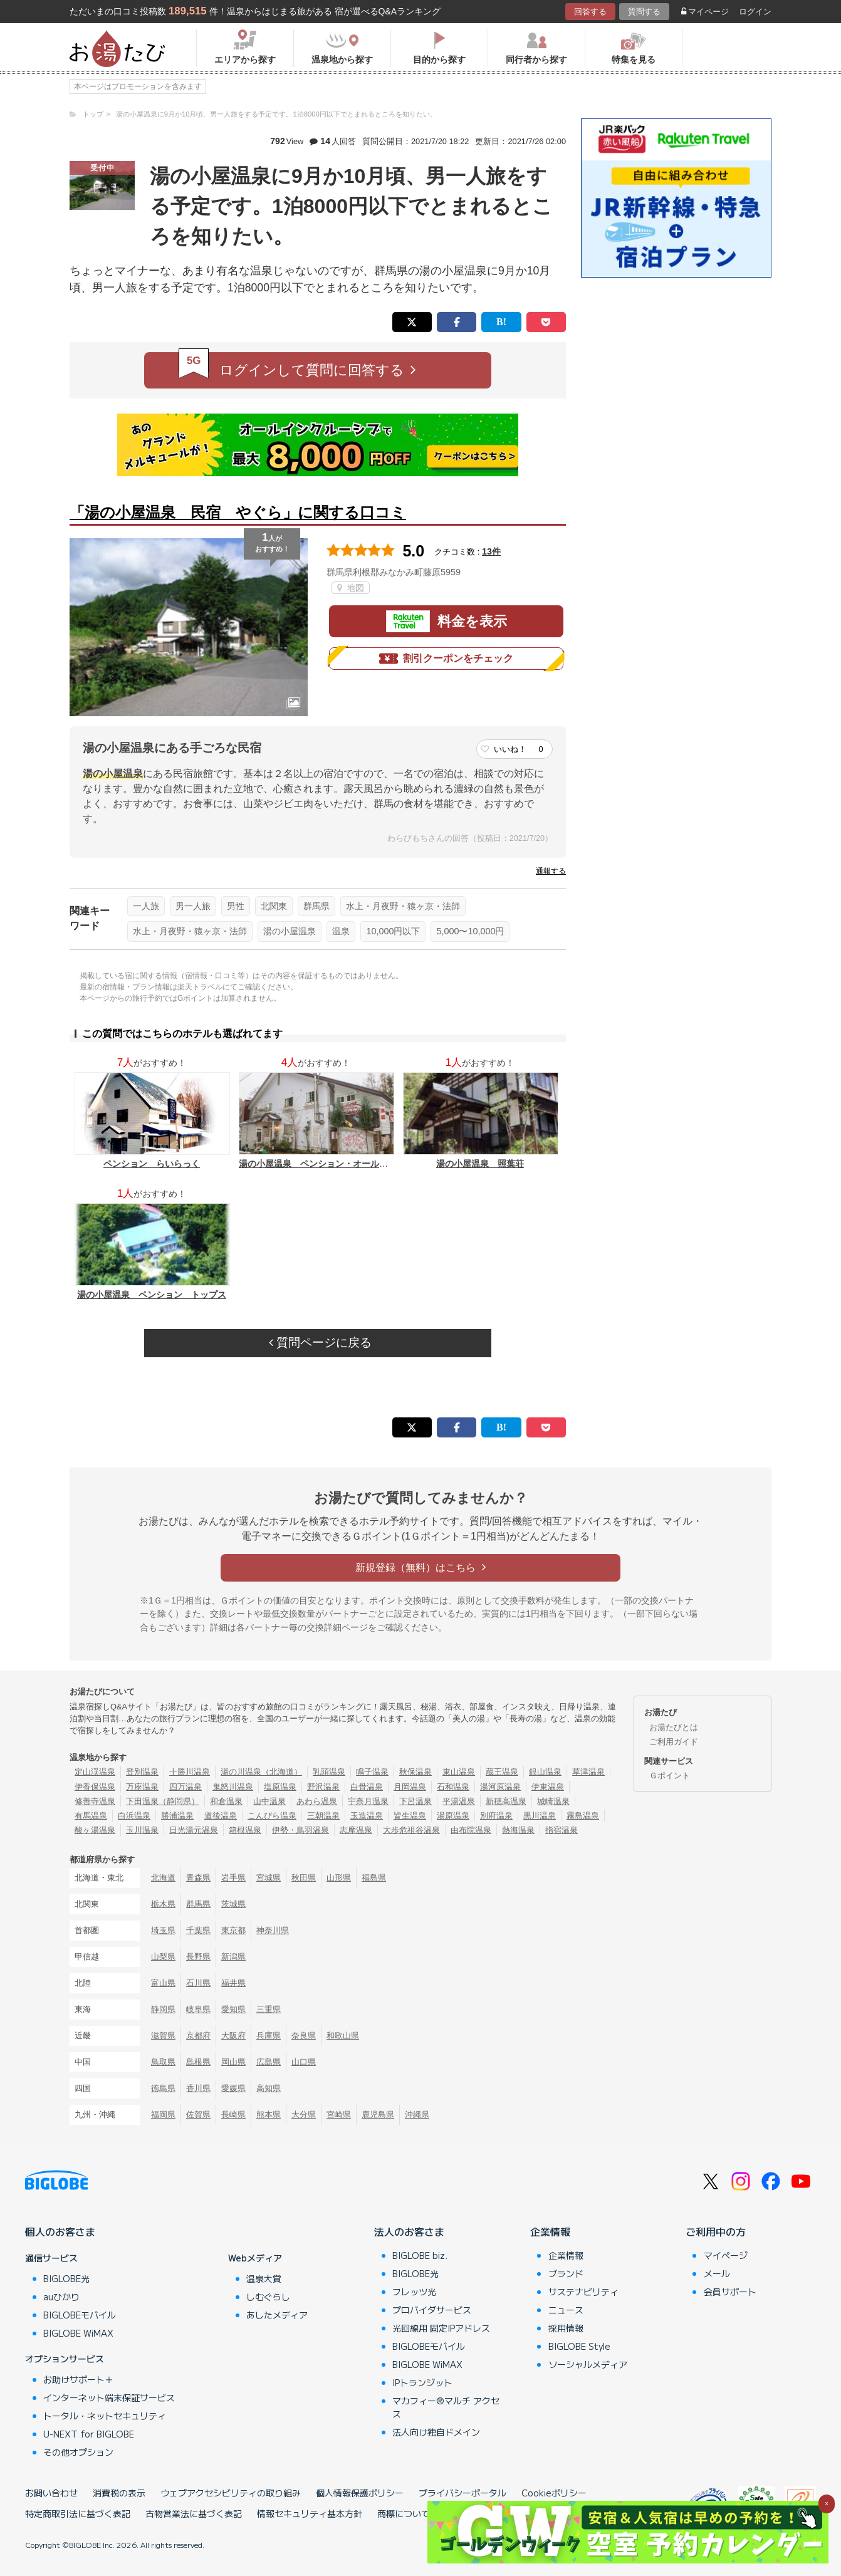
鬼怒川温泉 (232, 1786)
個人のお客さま (60, 2231)
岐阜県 (198, 2009)
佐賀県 (198, 2114)
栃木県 (163, 1904)
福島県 (374, 1877)
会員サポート (730, 2291)
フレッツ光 (414, 2291)
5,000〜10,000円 (470, 931)
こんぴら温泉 (272, 1815)
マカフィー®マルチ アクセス (445, 2407)
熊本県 (268, 2114)
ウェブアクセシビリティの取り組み (230, 2492)
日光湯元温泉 (193, 1830)
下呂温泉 (415, 1801)
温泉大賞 (263, 2278)
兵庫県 (268, 2035)
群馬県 (316, 906)
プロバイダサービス (431, 2309)
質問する (644, 11)
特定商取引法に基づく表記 (77, 2513)
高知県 (268, 2088)
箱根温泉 (245, 1830)
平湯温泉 (458, 1801)
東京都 (233, 1930)
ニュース (565, 2309)
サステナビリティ (583, 2291)
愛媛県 (233, 2088)
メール (717, 2273)
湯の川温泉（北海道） (261, 1771)
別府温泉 (496, 1815)
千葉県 (198, 1930)
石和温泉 (453, 1786)
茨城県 (233, 1904)
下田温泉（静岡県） (162, 1801)
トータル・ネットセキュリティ (104, 2415)
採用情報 (565, 2328)
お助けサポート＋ (78, 2379)
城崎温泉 (553, 1801)
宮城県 (268, 1877)
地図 (350, 588)
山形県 (338, 1877)
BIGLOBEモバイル (79, 2314)
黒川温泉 (539, 1815)
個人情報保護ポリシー (360, 2492)
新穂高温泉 (506, 1801)
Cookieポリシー (554, 2492)
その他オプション (78, 2452)
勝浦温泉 (177, 1815)
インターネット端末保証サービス (109, 2397)
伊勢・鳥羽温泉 (300, 1830)
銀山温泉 (545, 1771)
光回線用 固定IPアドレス (441, 2328)
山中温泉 (269, 1801)
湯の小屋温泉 (289, 931)
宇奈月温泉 (368, 1801)
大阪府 (233, 2035)
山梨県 (163, 1956)
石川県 (198, 1983)
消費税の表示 (119, 2492)
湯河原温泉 (500, 1786)
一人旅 (146, 906)
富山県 (163, 1983)
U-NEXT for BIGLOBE (88, 2433)
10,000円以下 (393, 931)
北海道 (163, 1877)
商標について (403, 2513)
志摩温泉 (356, 1830)
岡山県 (233, 2062)
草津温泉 (588, 1771)
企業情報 (550, 2231)
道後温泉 (220, 1815)
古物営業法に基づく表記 (193, 2513)
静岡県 (163, 2009)
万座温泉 (142, 1786)
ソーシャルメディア (587, 2364)
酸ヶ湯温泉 (95, 1830)
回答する (590, 11)
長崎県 (233, 2114)
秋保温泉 (415, 1771)
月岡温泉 (410, 1786)
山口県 (303, 2062)
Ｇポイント (669, 1775)
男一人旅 (193, 906)
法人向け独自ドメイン (436, 2432)
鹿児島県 (378, 2114)
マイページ (705, 11)
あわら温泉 (316, 1801)
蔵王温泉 (502, 1771)
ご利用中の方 (716, 2231)
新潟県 (233, 1956)
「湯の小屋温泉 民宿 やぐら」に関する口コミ (238, 512)
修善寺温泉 (95, 1801)
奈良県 (303, 2035)
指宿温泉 (561, 1830)
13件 (491, 551)
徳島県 (163, 2088)
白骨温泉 (366, 1786)
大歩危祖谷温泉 (411, 1830)
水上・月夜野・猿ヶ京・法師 (403, 906)
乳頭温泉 (329, 1771)
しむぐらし (268, 2296)
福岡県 (163, 2114)
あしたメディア (277, 2314)
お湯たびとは (673, 1727)
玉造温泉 (366, 1815)
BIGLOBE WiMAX (78, 2333)
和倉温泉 (226, 1801)
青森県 (198, 1877)
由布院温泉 (471, 1830)
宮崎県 (338, 2114)
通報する (551, 871)
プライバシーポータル (462, 2492)
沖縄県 (417, 2114)
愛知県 (233, 2009)
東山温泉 (458, 1771)
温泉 (341, 931)
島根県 (198, 2062)
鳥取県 (163, 2062)
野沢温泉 (323, 1786)
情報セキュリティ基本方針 (309, 2513)
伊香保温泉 (95, 1786)
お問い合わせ (51, 2492)
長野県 (198, 1956)
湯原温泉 (453, 1815)
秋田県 (303, 1877)
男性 (235, 906)
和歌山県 (342, 2035)
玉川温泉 (142, 1830)
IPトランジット (422, 2382)
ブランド (565, 2273)
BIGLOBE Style (579, 2346)
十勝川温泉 (189, 1771)
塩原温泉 (280, 1786)
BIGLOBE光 (66, 2278)
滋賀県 (163, 2035)
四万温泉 (185, 1786)
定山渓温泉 (95, 1771)
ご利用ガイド (673, 1741)
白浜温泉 (134, 1815)
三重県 (268, 2009)
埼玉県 (163, 1930)
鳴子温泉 (372, 1771)
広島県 (268, 2062)
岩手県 (233, 1877)
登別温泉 (142, 1771)
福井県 (233, 1983)
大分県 (303, 2114)
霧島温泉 (583, 1815)
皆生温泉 (410, 1815)
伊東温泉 (547, 1786)
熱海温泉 (518, 1830)
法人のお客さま (409, 2231)
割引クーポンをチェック (446, 658)
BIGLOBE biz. (419, 2255)
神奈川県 (272, 1930)
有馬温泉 (91, 1815)
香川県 (198, 2088)
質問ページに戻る (320, 1342)
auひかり (61, 2296)
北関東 (274, 906)
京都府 (198, 2035)
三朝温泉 (323, 1815)
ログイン (755, 11)
